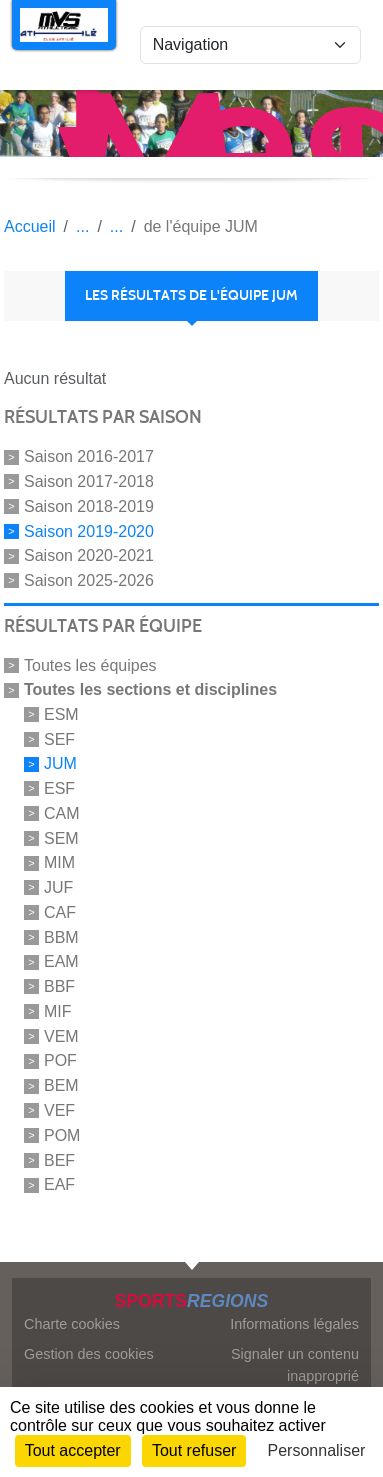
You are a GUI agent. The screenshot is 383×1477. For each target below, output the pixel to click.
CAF (60, 912)
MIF (58, 1011)
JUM (60, 763)
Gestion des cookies (89, 1354)
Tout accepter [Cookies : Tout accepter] (73, 1450)
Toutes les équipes (90, 665)
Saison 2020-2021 (89, 555)
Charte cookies (72, 1324)
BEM (61, 1085)
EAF (59, 1184)
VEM (61, 1035)
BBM (61, 936)
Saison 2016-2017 (89, 456)
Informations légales (294, 1324)
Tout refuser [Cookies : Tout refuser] (194, 1450)
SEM (61, 837)
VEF (59, 1110)
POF (60, 1060)
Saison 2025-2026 (89, 580)
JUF (58, 887)
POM (62, 1135)
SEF (59, 738)
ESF (59, 788)
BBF (59, 986)
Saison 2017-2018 (89, 481)
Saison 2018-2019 (89, 506)
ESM (61, 714)
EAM (61, 961)
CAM (62, 813)
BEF (59, 1159)
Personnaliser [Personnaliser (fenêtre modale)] (317, 1450)
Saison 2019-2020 (89, 530)
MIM (59, 862)
